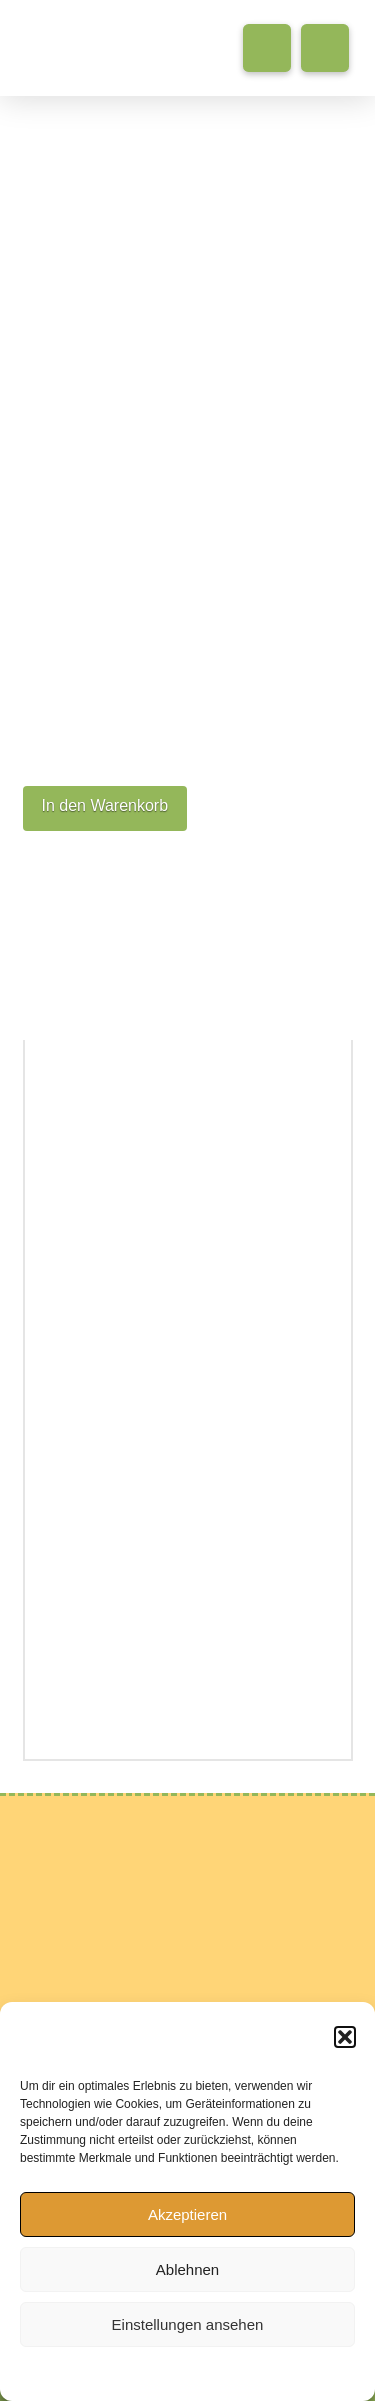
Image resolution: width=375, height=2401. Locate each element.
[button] (345, 2037)
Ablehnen (187, 2269)
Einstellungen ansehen (188, 2324)
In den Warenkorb (105, 805)
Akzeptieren (187, 2214)
